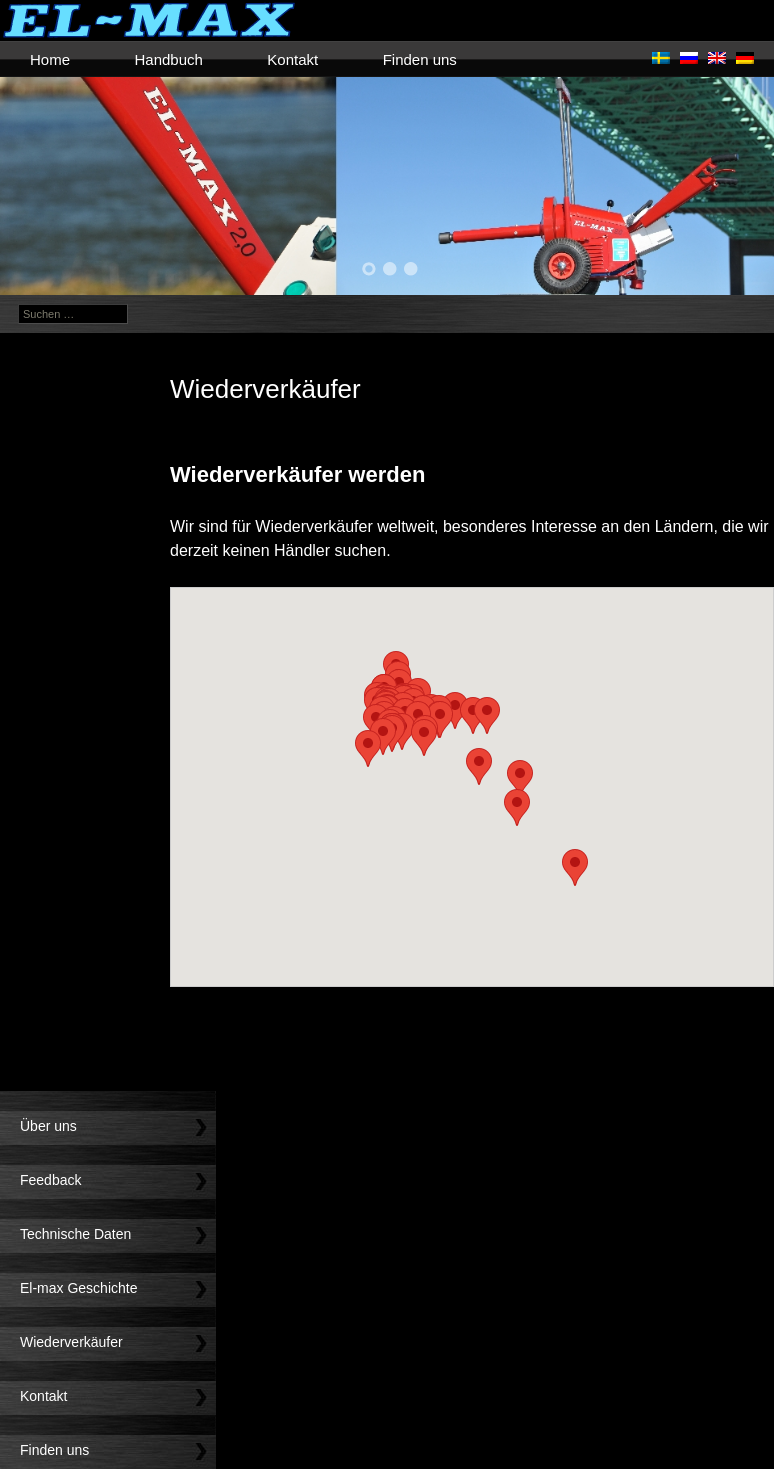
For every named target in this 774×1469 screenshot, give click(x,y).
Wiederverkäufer (71, 1342)
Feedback (50, 1180)
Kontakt (292, 59)
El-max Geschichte (78, 1288)
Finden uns (420, 59)
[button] (575, 867)
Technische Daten (75, 1234)
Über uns (48, 1126)
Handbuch (168, 59)
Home (50, 59)
